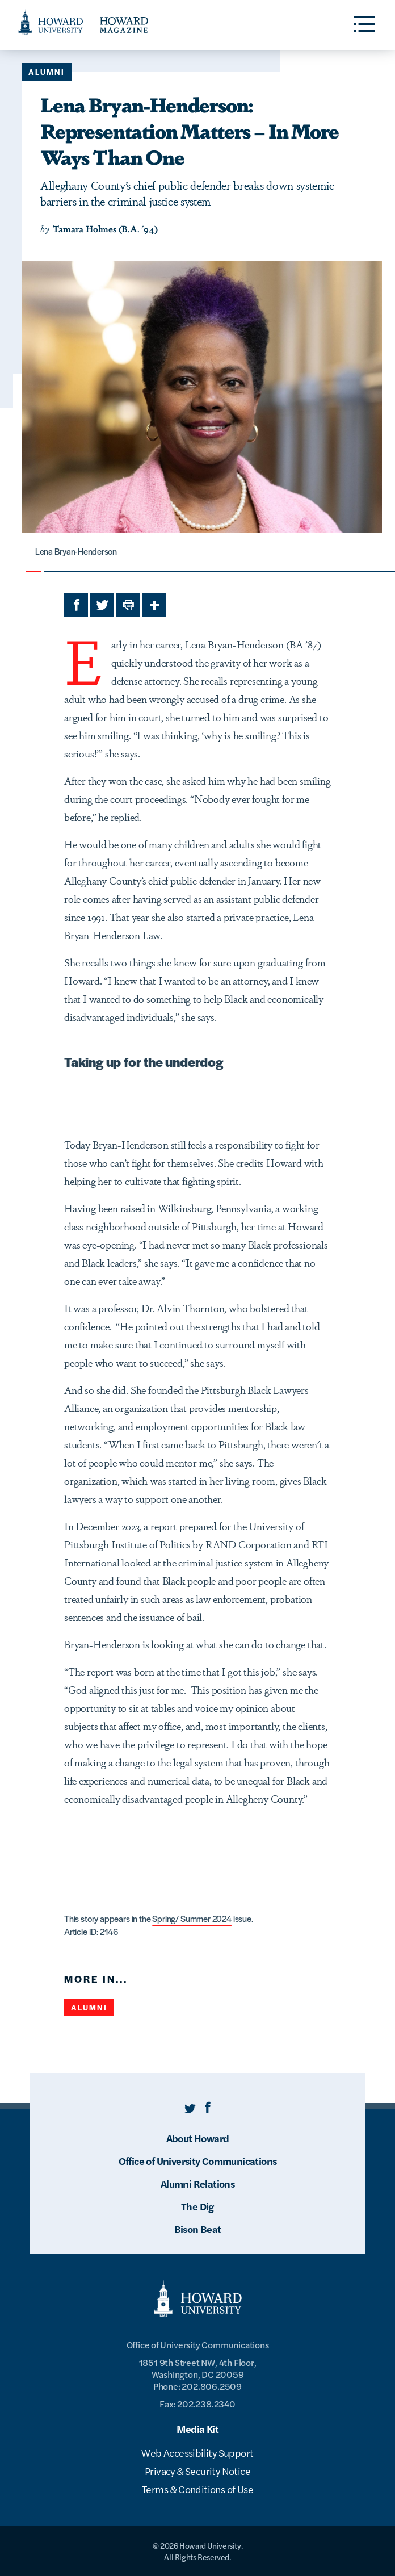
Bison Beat (197, 2229)
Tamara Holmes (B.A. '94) (105, 228)
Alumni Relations (197, 2183)
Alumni (46, 71)
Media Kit (198, 2429)
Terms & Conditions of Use (197, 2489)
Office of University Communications (198, 2161)
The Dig (197, 2206)
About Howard (197, 2138)
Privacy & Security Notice (197, 2471)
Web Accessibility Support (197, 2452)
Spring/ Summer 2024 (192, 1918)
